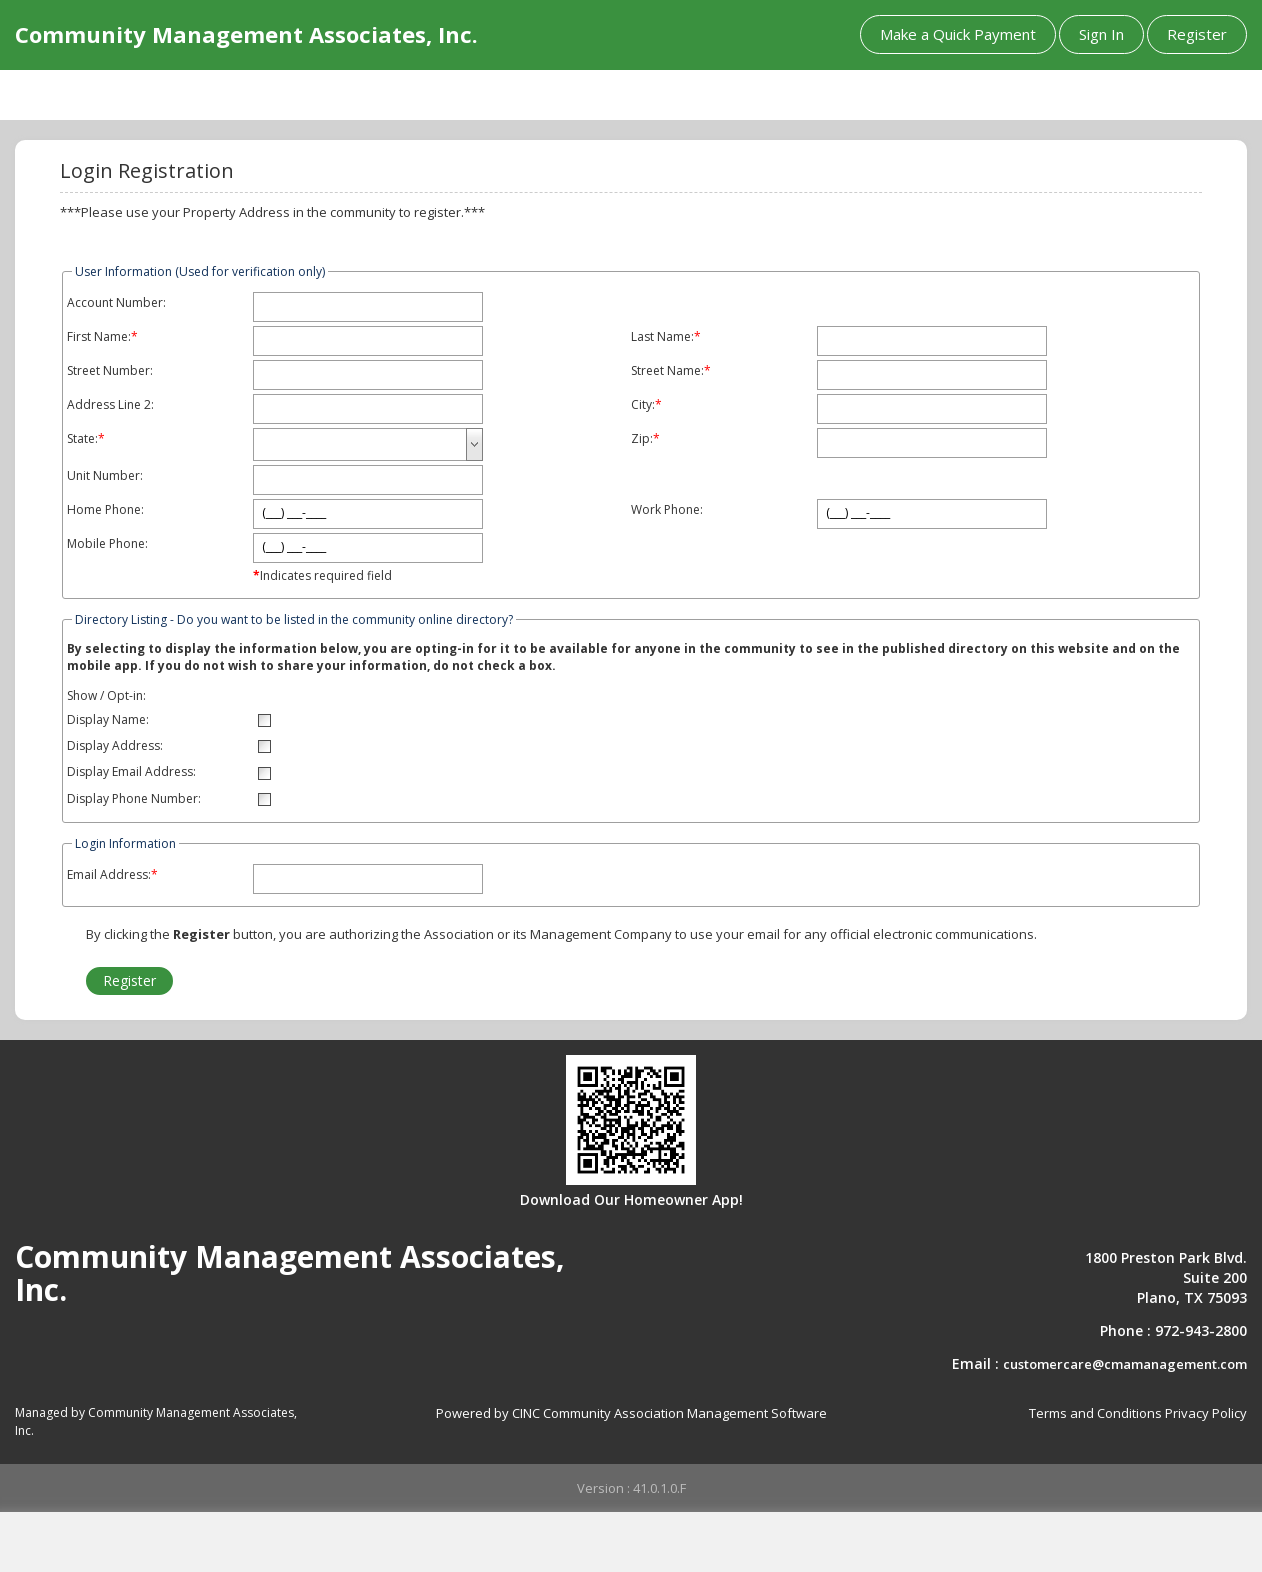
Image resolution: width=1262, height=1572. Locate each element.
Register (1197, 34)
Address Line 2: (110, 405)
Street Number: (110, 371)
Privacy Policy (1206, 1413)
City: (643, 405)
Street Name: (667, 371)
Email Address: (109, 875)
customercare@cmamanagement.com (1125, 1364)
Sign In (1101, 34)
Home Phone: (105, 510)
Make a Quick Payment (958, 34)
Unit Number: (105, 476)
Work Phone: (667, 510)
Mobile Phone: (107, 544)
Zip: (642, 439)
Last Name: (662, 337)
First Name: (99, 337)
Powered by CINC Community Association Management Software (631, 1413)
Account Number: (116, 303)
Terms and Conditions (1095, 1413)
